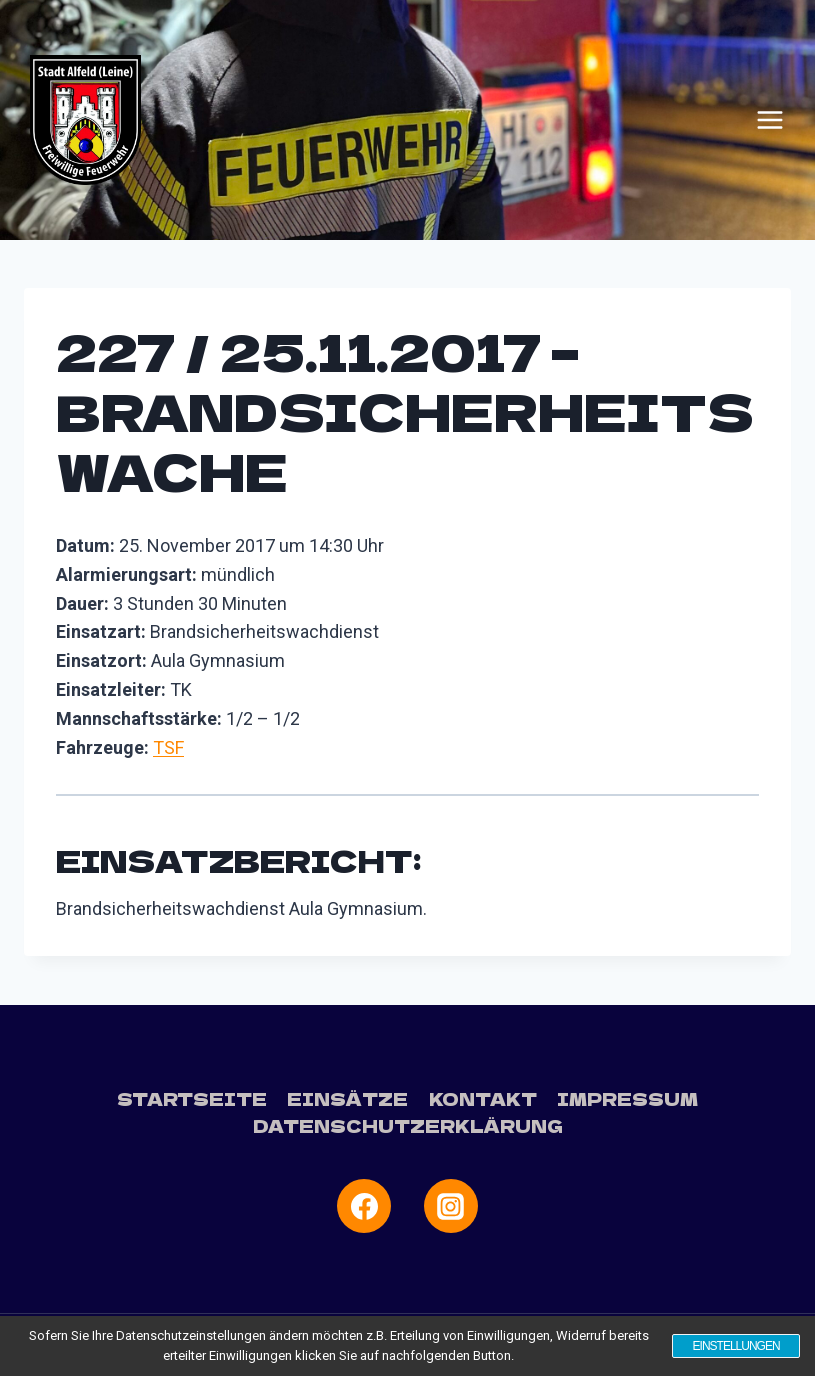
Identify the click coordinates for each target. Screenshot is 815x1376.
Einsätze (347, 1098)
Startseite (192, 1098)
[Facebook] (364, 1206)
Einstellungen (735, 1346)
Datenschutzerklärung (408, 1125)
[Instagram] (451, 1206)
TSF (168, 747)
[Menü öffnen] (770, 120)
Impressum (627, 1098)
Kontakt (483, 1098)
